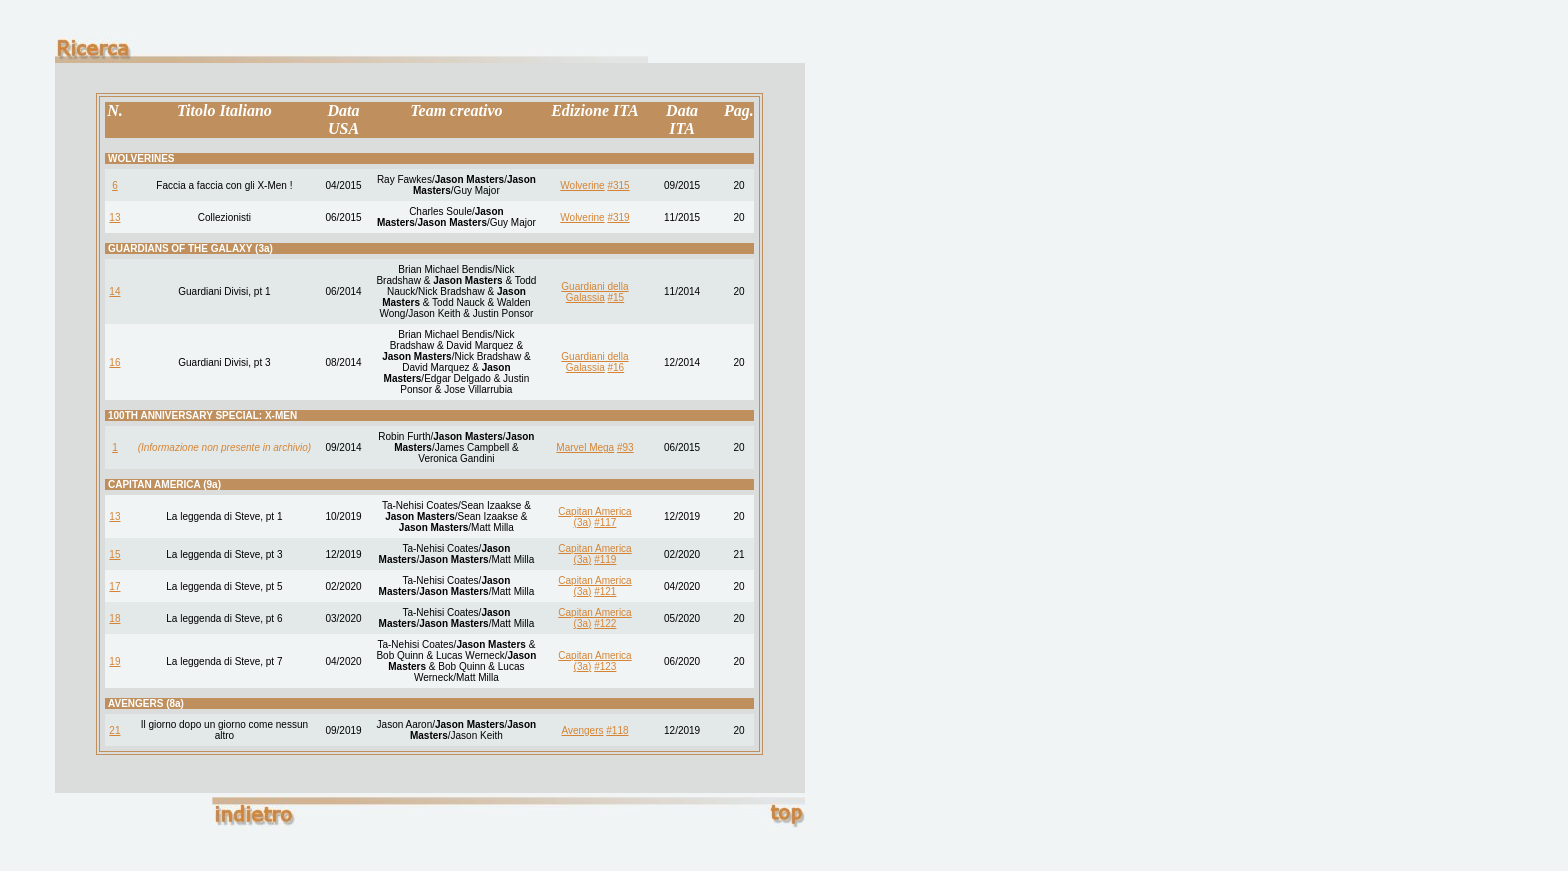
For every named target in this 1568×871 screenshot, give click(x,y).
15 (114, 554)
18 (114, 618)
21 (114, 730)
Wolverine (582, 185)
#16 (615, 367)
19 (114, 661)
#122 (605, 623)
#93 (625, 447)
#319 (618, 217)
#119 (605, 559)
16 (114, 362)
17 (114, 586)
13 (114, 217)
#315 (618, 185)
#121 (605, 591)
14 (114, 291)
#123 (605, 666)
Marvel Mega (585, 447)
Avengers (582, 730)
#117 (605, 522)
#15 (615, 297)
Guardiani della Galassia (594, 292)
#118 (617, 730)
